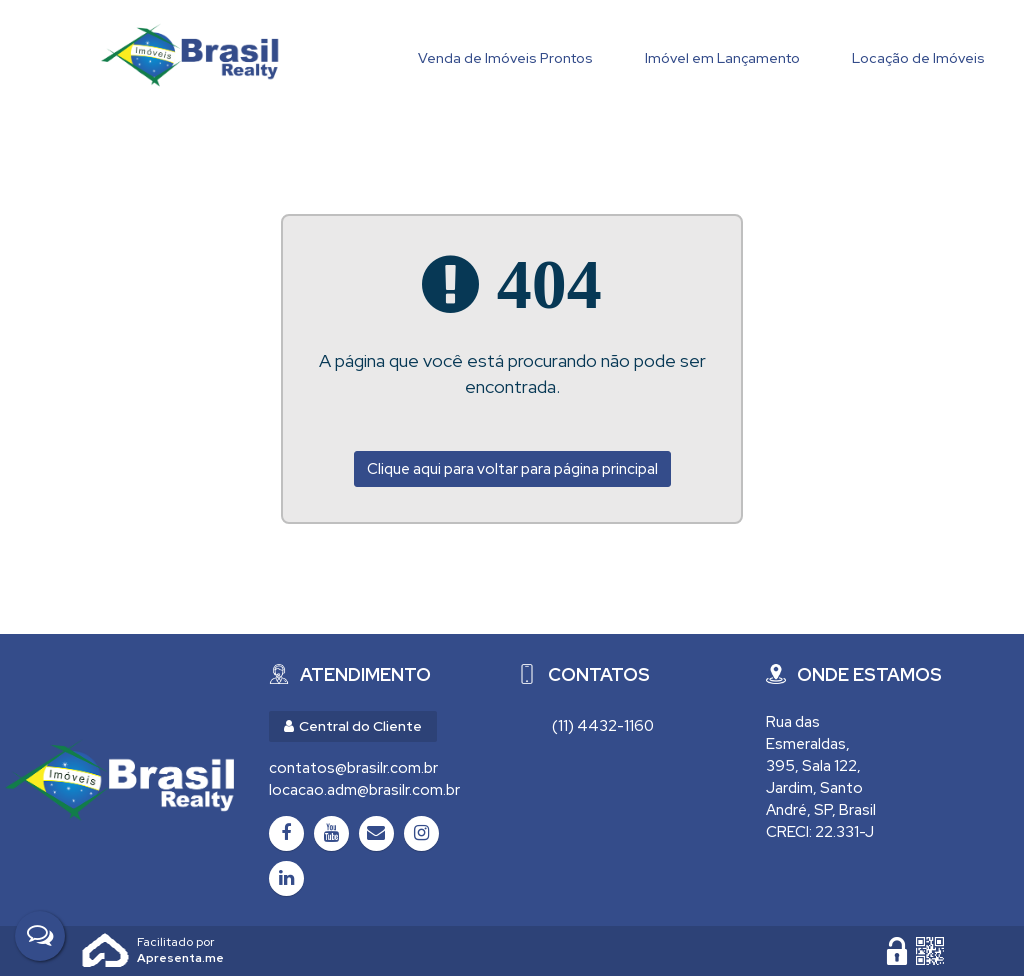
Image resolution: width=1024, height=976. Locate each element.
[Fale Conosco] (40, 936)
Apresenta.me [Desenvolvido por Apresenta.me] (106, 951)
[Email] (376, 833)
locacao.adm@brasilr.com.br (364, 790)
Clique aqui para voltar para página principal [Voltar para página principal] (512, 469)
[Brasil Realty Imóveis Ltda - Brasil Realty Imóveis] (119, 780)
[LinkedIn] (286, 878)
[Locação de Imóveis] (918, 53)
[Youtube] (331, 833)
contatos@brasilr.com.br (353, 768)
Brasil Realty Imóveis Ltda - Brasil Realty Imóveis (190, 55)
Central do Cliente (353, 726)
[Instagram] (421, 833)
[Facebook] (286, 833)
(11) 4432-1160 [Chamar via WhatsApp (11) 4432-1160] (603, 726)
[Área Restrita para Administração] (897, 951)
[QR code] (930, 951)
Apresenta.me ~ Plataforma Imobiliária (180, 942)
